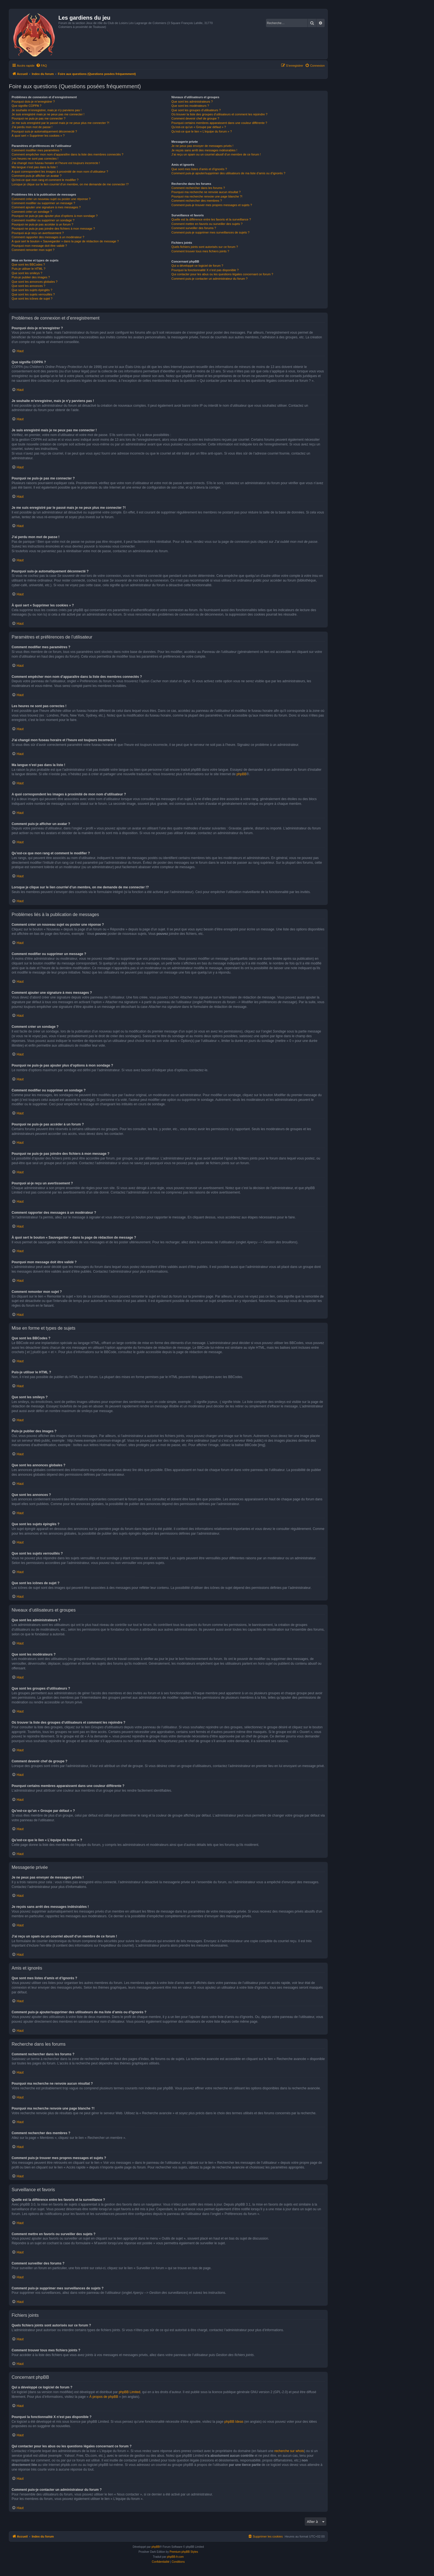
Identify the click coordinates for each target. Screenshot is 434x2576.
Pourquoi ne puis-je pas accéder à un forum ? (42, 224)
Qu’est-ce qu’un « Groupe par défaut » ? (198, 127)
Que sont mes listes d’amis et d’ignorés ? (199, 169)
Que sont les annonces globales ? (35, 281)
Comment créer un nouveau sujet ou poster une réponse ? (51, 199)
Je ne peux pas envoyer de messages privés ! (202, 145)
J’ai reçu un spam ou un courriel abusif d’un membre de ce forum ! (216, 154)
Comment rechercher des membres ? (196, 200)
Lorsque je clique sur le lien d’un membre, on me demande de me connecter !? (70, 184)
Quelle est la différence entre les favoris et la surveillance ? (211, 219)
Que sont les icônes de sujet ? (32, 298)
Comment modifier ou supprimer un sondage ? (43, 220)
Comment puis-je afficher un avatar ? (36, 175)
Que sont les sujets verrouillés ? (33, 294)
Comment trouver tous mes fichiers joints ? (200, 251)
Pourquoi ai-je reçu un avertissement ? (38, 233)
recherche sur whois (289, 2451)
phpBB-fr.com (175, 2556)
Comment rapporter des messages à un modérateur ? (48, 237)
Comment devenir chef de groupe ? (195, 118)
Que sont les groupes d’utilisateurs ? (196, 110)
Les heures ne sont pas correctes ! (35, 158)
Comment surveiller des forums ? (193, 228)
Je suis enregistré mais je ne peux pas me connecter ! (48, 114)
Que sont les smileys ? (27, 273)
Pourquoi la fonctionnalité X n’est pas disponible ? (205, 270)
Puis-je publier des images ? (31, 277)
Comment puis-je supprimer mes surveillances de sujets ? (210, 232)
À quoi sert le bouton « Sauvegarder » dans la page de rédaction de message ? (65, 241)
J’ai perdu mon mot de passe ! (32, 127)
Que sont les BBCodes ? (28, 264)
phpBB (241, 774)
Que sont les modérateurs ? (190, 105)
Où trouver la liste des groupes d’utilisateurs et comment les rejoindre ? (219, 114)
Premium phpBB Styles (184, 2551)
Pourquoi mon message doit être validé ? (39, 245)
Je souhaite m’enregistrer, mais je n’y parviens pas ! (47, 110)
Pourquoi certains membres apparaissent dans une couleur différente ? (219, 122)
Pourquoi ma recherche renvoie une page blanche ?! (206, 196)
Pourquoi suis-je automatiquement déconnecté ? (44, 131)
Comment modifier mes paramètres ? (37, 150)
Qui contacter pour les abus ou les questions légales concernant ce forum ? (222, 274)
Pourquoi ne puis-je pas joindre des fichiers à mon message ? (53, 228)
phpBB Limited (129, 2392)
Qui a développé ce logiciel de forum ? (197, 265)
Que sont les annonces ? (28, 285)
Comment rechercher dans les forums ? (198, 188)
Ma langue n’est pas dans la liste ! (35, 167)
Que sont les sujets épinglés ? (32, 290)
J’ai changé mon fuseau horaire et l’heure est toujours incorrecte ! (56, 163)
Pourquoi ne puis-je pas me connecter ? (38, 118)
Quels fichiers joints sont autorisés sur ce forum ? (204, 246)
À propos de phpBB (103, 2397)
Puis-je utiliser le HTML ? (28, 268)
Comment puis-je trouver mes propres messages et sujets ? (211, 205)
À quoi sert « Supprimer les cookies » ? (38, 135)
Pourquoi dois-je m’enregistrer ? (33, 101)
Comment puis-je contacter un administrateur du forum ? (209, 278)
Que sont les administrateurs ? (192, 101)
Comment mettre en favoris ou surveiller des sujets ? (206, 223)
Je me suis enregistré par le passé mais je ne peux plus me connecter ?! (60, 122)
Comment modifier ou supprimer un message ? (43, 203)
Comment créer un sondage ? (32, 211)
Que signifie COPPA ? (26, 105)
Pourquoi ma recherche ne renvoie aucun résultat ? (206, 192)
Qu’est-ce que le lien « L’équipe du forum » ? (201, 131)
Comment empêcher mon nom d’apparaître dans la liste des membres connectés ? (67, 154)
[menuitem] (41, 65)
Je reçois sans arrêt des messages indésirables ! (204, 150)
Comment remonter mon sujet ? (33, 249)
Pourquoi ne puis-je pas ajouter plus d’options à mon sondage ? (55, 215)
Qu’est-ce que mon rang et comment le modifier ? (45, 179)
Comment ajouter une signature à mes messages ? (46, 207)
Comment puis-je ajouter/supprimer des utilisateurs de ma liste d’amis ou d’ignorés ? (228, 173)
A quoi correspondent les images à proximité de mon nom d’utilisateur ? (60, 171)
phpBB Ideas (233, 2422)
